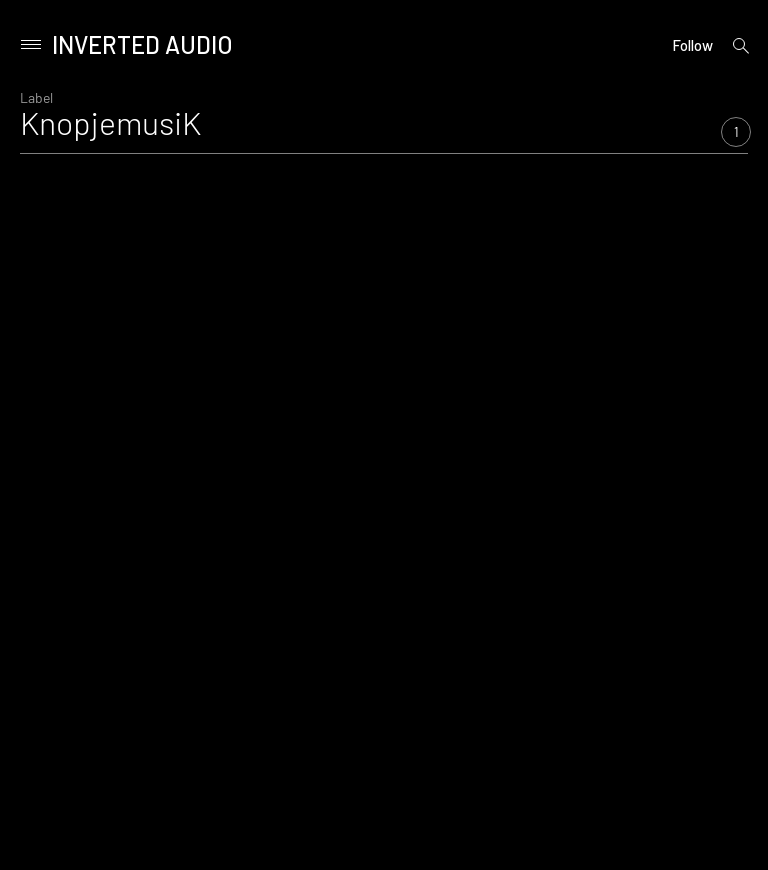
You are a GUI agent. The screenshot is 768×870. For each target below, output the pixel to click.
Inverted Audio (142, 44)
